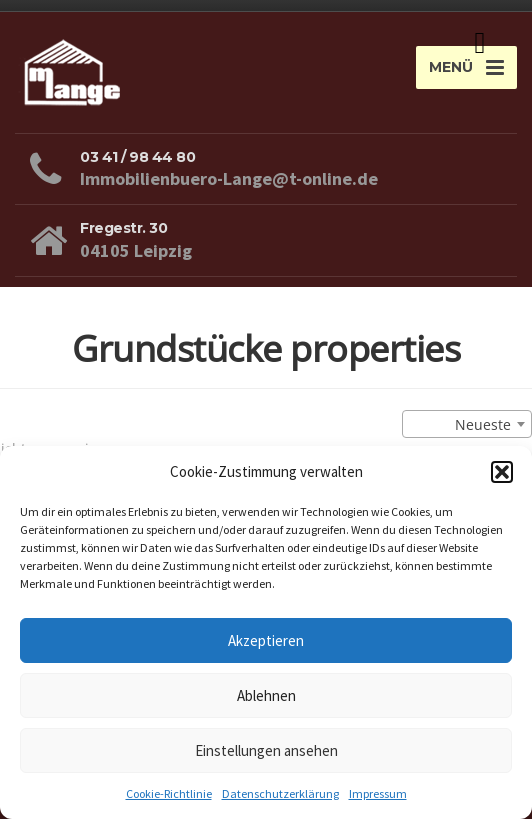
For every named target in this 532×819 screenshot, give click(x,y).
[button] (502, 472)
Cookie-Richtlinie (169, 793)
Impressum (378, 793)
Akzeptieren (266, 640)
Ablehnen (266, 695)
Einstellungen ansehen (266, 750)
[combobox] (467, 424)
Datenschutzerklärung (280, 793)
